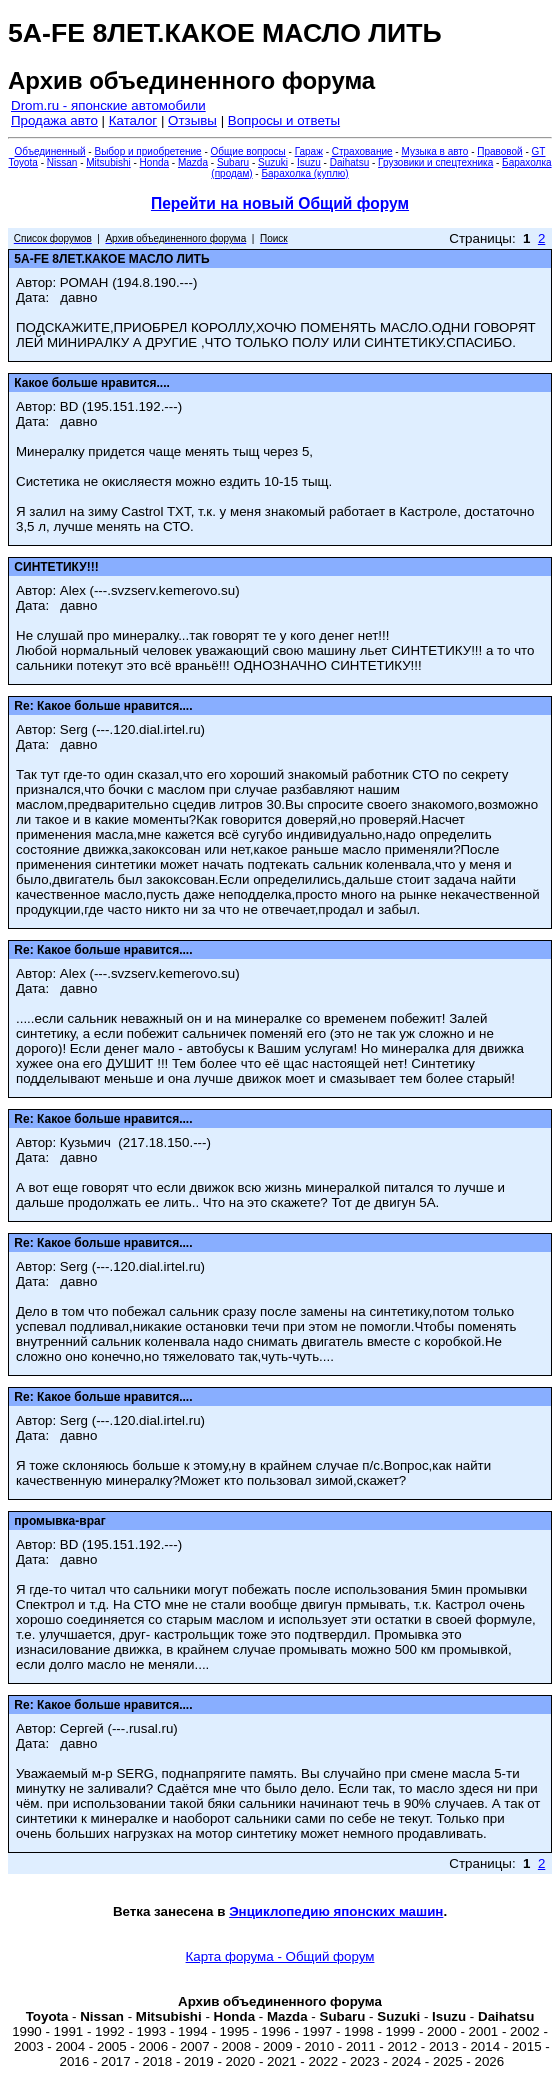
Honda (154, 162)
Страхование (362, 151)
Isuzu (309, 162)
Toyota (22, 162)
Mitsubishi (108, 162)
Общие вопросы (248, 151)
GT (539, 151)
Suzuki (273, 162)
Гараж (309, 151)
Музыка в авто (434, 151)
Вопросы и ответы (284, 120)
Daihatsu (349, 162)
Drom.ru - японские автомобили (108, 105)
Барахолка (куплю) (304, 173)
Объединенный (50, 151)
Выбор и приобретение (147, 151)
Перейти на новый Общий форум (280, 203)
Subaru (233, 162)
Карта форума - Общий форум (280, 1956)
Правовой (499, 151)
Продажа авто (54, 120)
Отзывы (192, 120)
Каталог (133, 120)
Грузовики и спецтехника (435, 162)
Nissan (62, 162)
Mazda (193, 162)
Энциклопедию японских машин (336, 1911)
